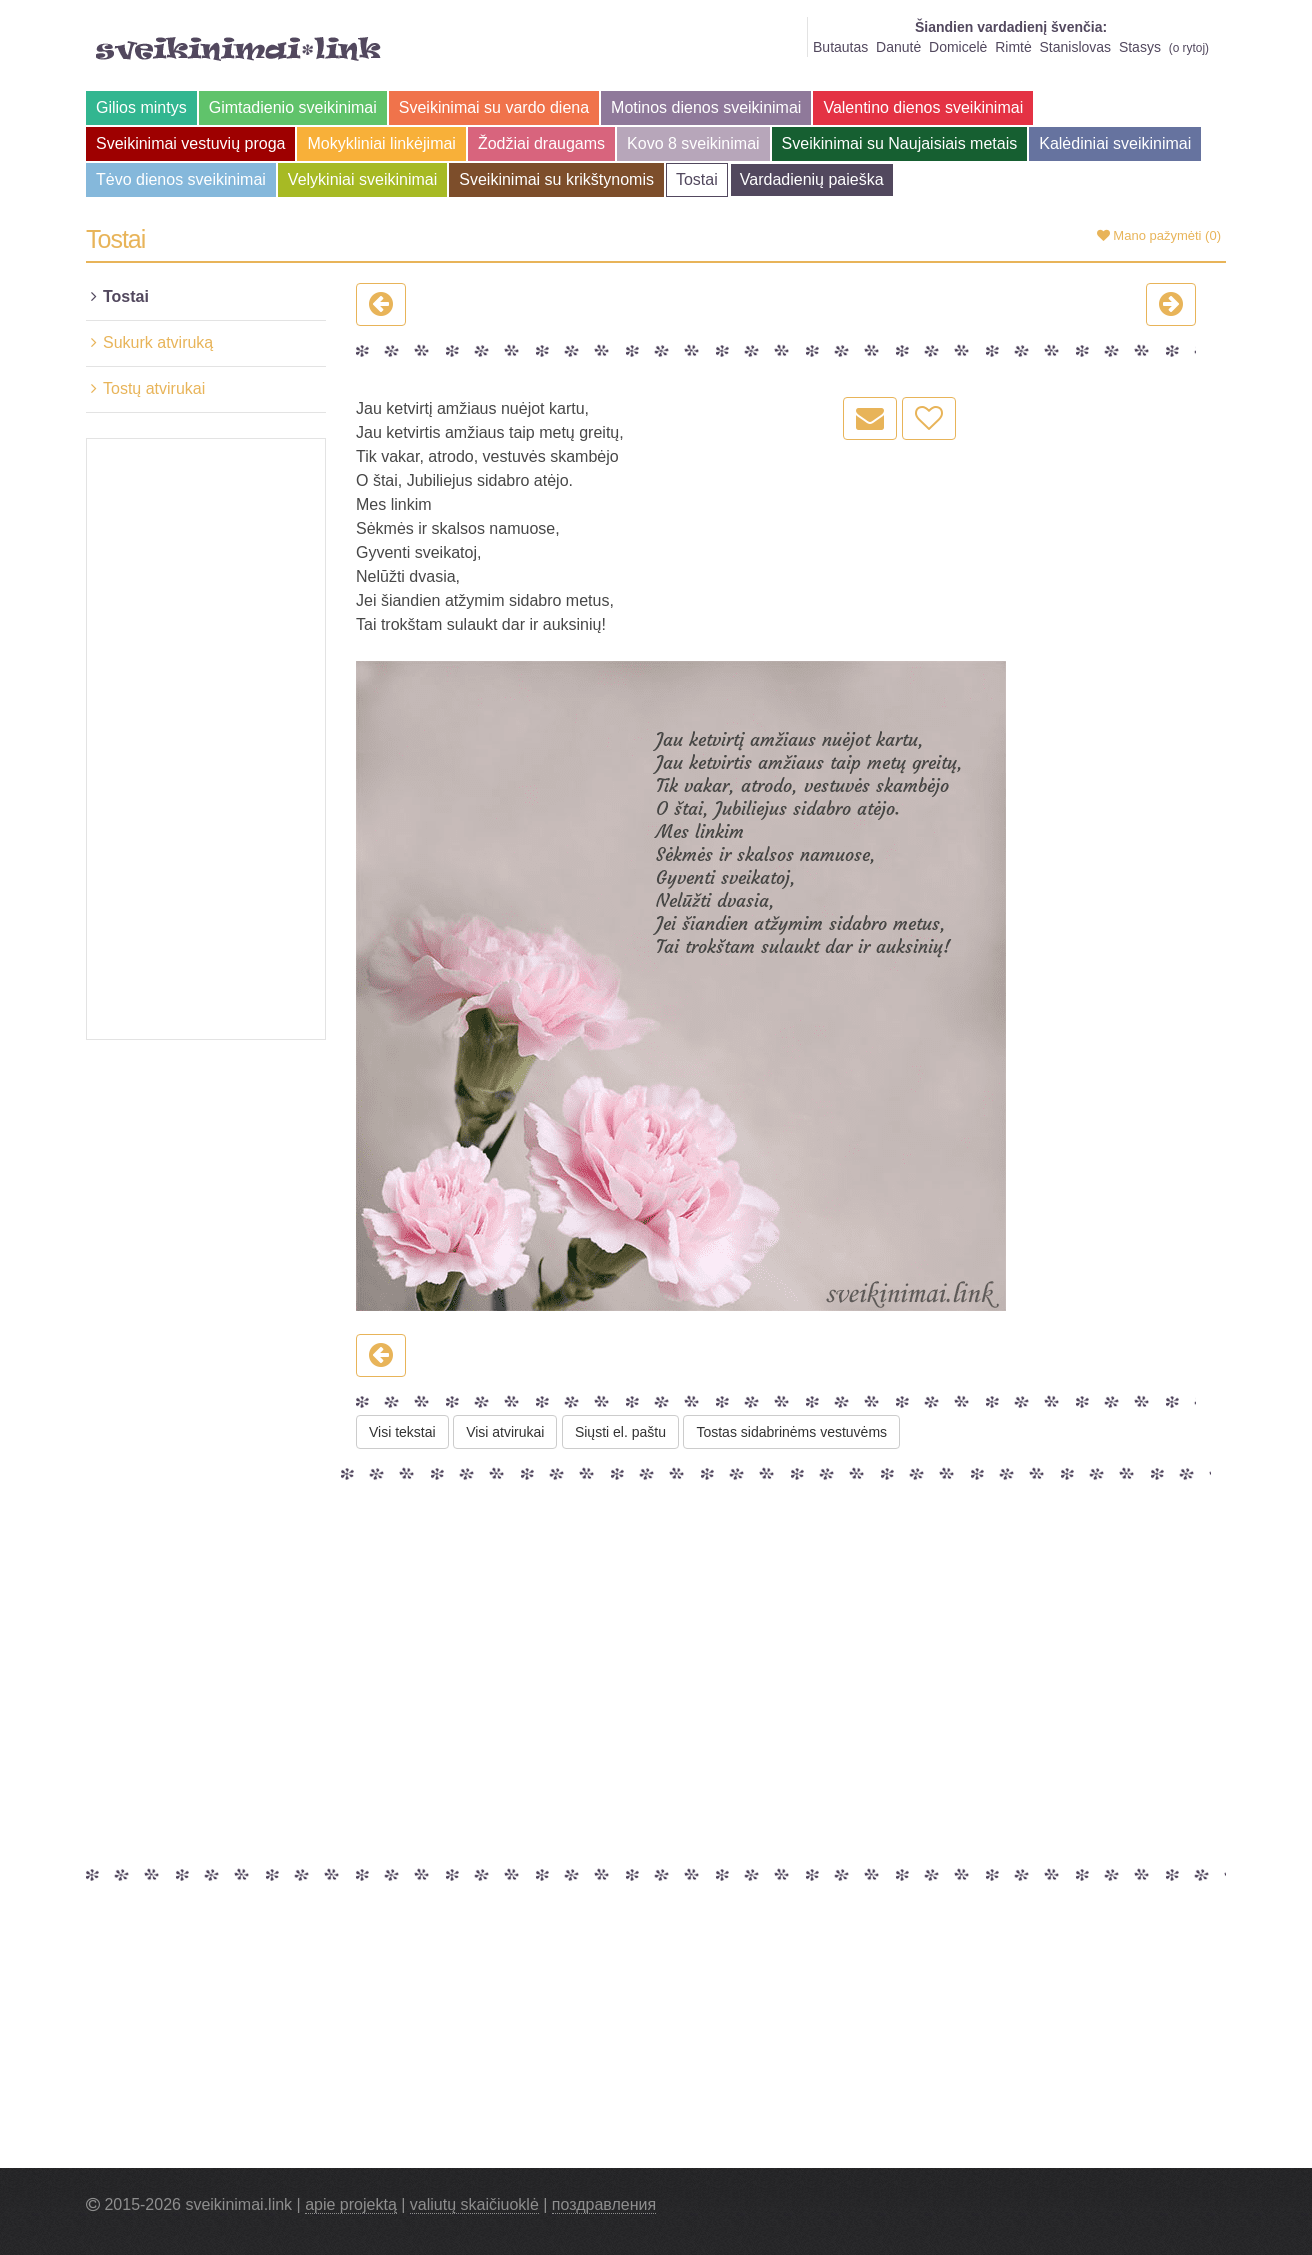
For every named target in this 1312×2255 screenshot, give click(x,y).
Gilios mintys (141, 107)
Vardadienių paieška (812, 179)
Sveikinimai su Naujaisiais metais (900, 143)
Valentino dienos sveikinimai (923, 107)
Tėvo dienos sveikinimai (181, 179)
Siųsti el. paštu (620, 1432)
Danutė (898, 47)
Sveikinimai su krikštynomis (556, 179)
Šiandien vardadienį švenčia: (1011, 27)
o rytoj (1189, 48)
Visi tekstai (402, 1432)
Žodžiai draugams (541, 143)
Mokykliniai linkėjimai (381, 143)
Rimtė (1013, 47)
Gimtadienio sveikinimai (293, 107)
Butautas (840, 47)
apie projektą (351, 2204)
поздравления (604, 2204)
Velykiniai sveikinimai (362, 179)
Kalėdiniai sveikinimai (1115, 143)
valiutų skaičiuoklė (474, 2204)
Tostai (697, 179)
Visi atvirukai (505, 1432)
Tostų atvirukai (154, 388)
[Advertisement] (206, 739)
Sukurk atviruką (158, 342)
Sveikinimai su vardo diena (494, 107)
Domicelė (958, 47)
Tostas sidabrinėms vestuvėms (791, 1432)
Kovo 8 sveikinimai (693, 143)
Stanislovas (1076, 47)
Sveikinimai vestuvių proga (190, 143)
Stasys (1140, 47)
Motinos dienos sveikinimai (706, 107)
